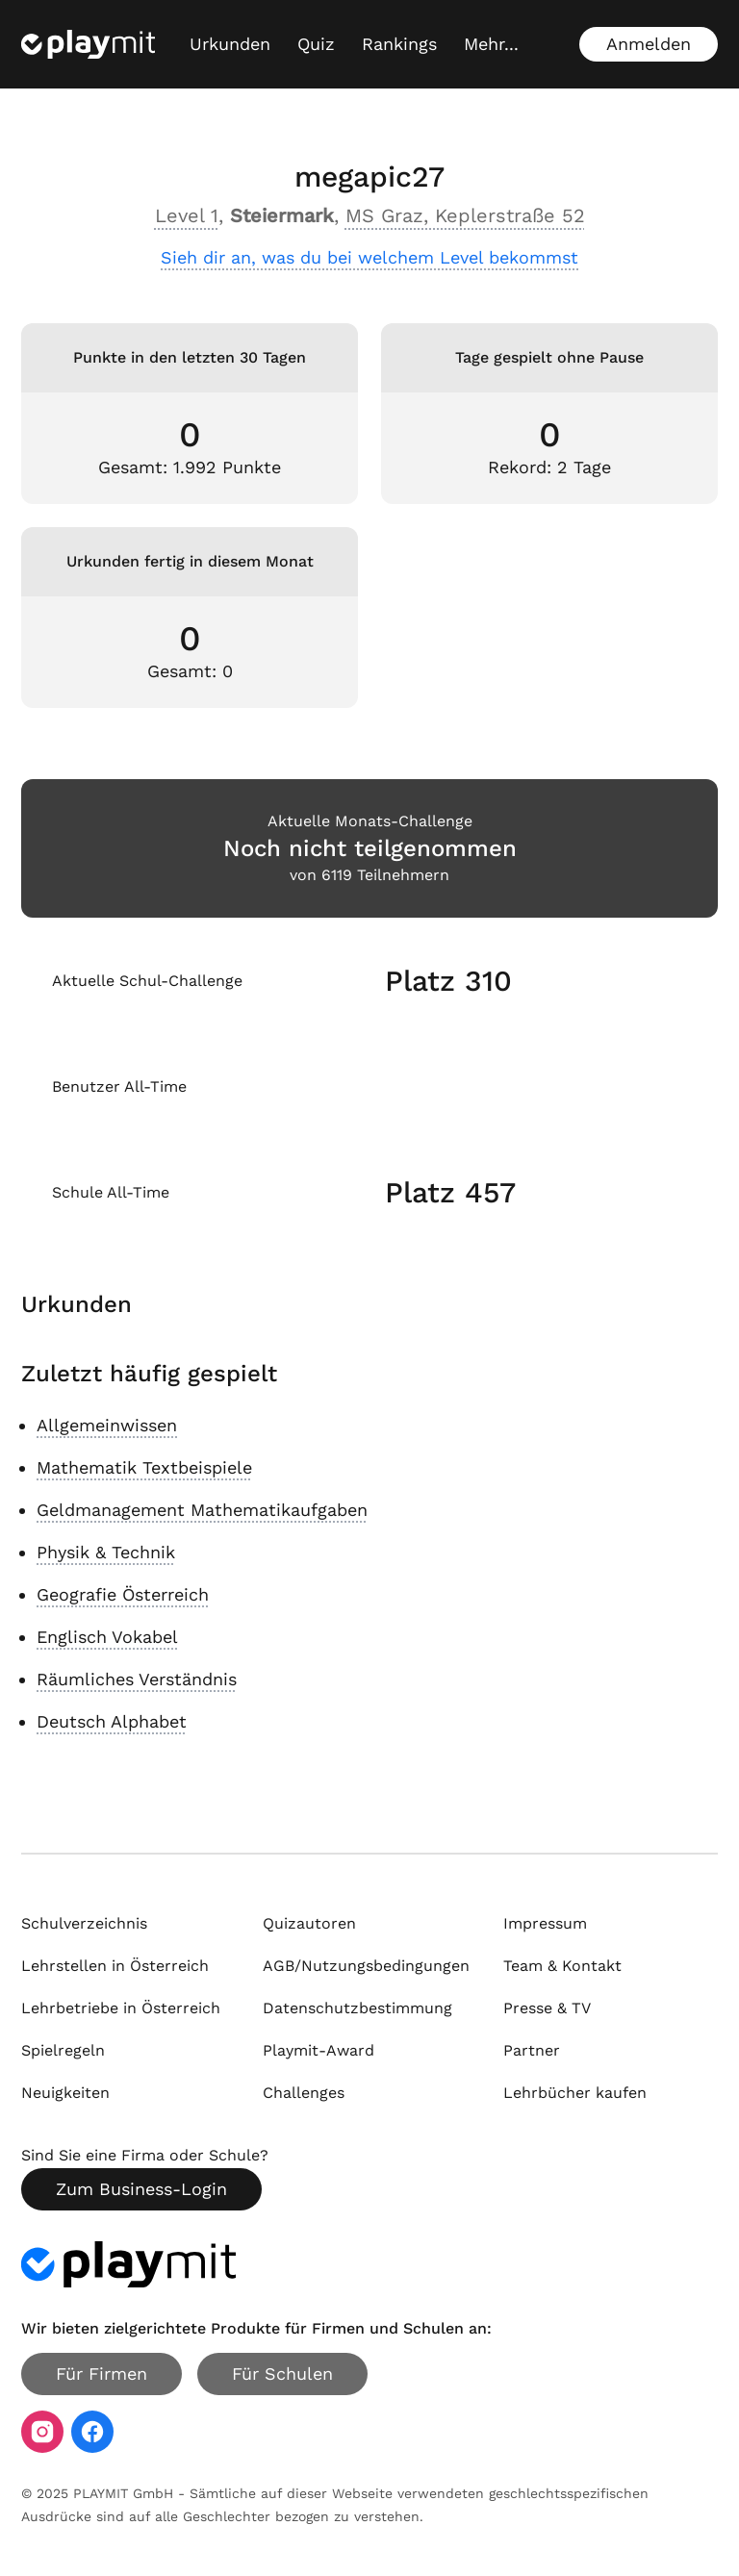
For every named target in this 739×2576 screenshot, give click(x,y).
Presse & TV (547, 2008)
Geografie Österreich (123, 1594)
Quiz (316, 44)
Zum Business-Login (141, 2189)
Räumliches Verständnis (137, 1679)
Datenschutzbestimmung (357, 2008)
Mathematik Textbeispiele (144, 1467)
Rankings (399, 44)
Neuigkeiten (65, 2093)
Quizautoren (309, 1923)
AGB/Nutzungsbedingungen (366, 1966)
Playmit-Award (318, 2050)
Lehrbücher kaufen (575, 2093)
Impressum (545, 1923)
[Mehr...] (491, 44)
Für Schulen (282, 2373)
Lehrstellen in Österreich (115, 1966)
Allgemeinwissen (107, 1425)
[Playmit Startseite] (88, 44)
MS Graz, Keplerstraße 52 (465, 215)
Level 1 (186, 215)
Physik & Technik (106, 1552)
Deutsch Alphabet (112, 1721)
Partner (531, 2050)
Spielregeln (63, 2050)
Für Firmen (101, 2373)
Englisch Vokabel (107, 1637)
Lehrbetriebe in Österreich (120, 2008)
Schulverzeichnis (84, 1923)
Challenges (303, 2093)
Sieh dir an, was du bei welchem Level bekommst (369, 257)
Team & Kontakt (562, 1966)
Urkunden (230, 44)
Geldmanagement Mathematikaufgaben (202, 1510)
